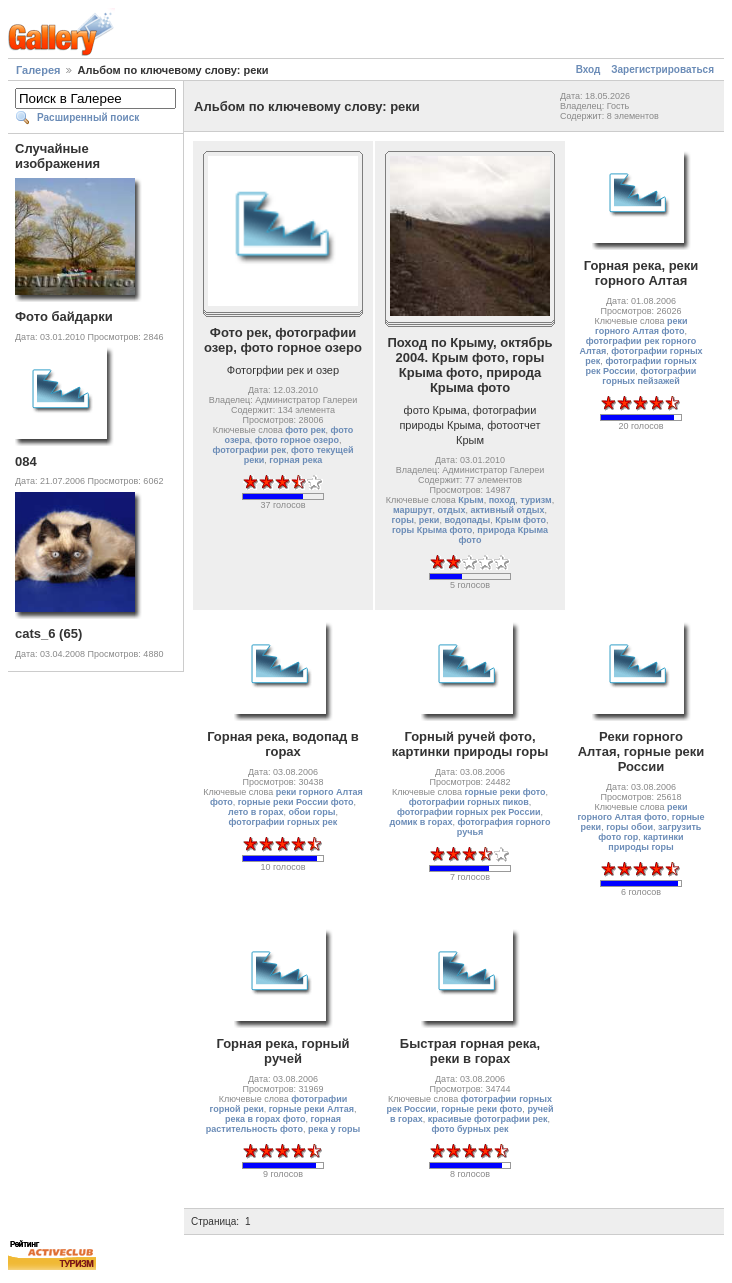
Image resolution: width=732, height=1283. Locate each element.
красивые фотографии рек (488, 1119)
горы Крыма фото (432, 530)
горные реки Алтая (311, 1109)
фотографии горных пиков (469, 802)
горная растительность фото (273, 1124)
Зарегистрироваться (662, 69)
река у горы (334, 1129)
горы (403, 520)
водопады (467, 520)
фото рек (305, 430)
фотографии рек (250, 450)
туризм (535, 500)
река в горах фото (265, 1119)
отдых (451, 510)
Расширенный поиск (88, 117)
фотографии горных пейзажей (649, 376)
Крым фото (520, 520)
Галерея (38, 70)
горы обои (629, 827)
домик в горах (421, 822)
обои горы (312, 812)
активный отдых (507, 510)
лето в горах (255, 812)
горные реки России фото (296, 802)
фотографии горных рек (283, 822)
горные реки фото (504, 792)
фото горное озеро (297, 440)
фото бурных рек (470, 1129)
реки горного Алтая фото (641, 326)
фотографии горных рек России (469, 812)
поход (502, 500)
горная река (295, 460)
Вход (588, 69)
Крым (470, 500)
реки (429, 520)
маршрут (412, 510)
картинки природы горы (645, 842)
